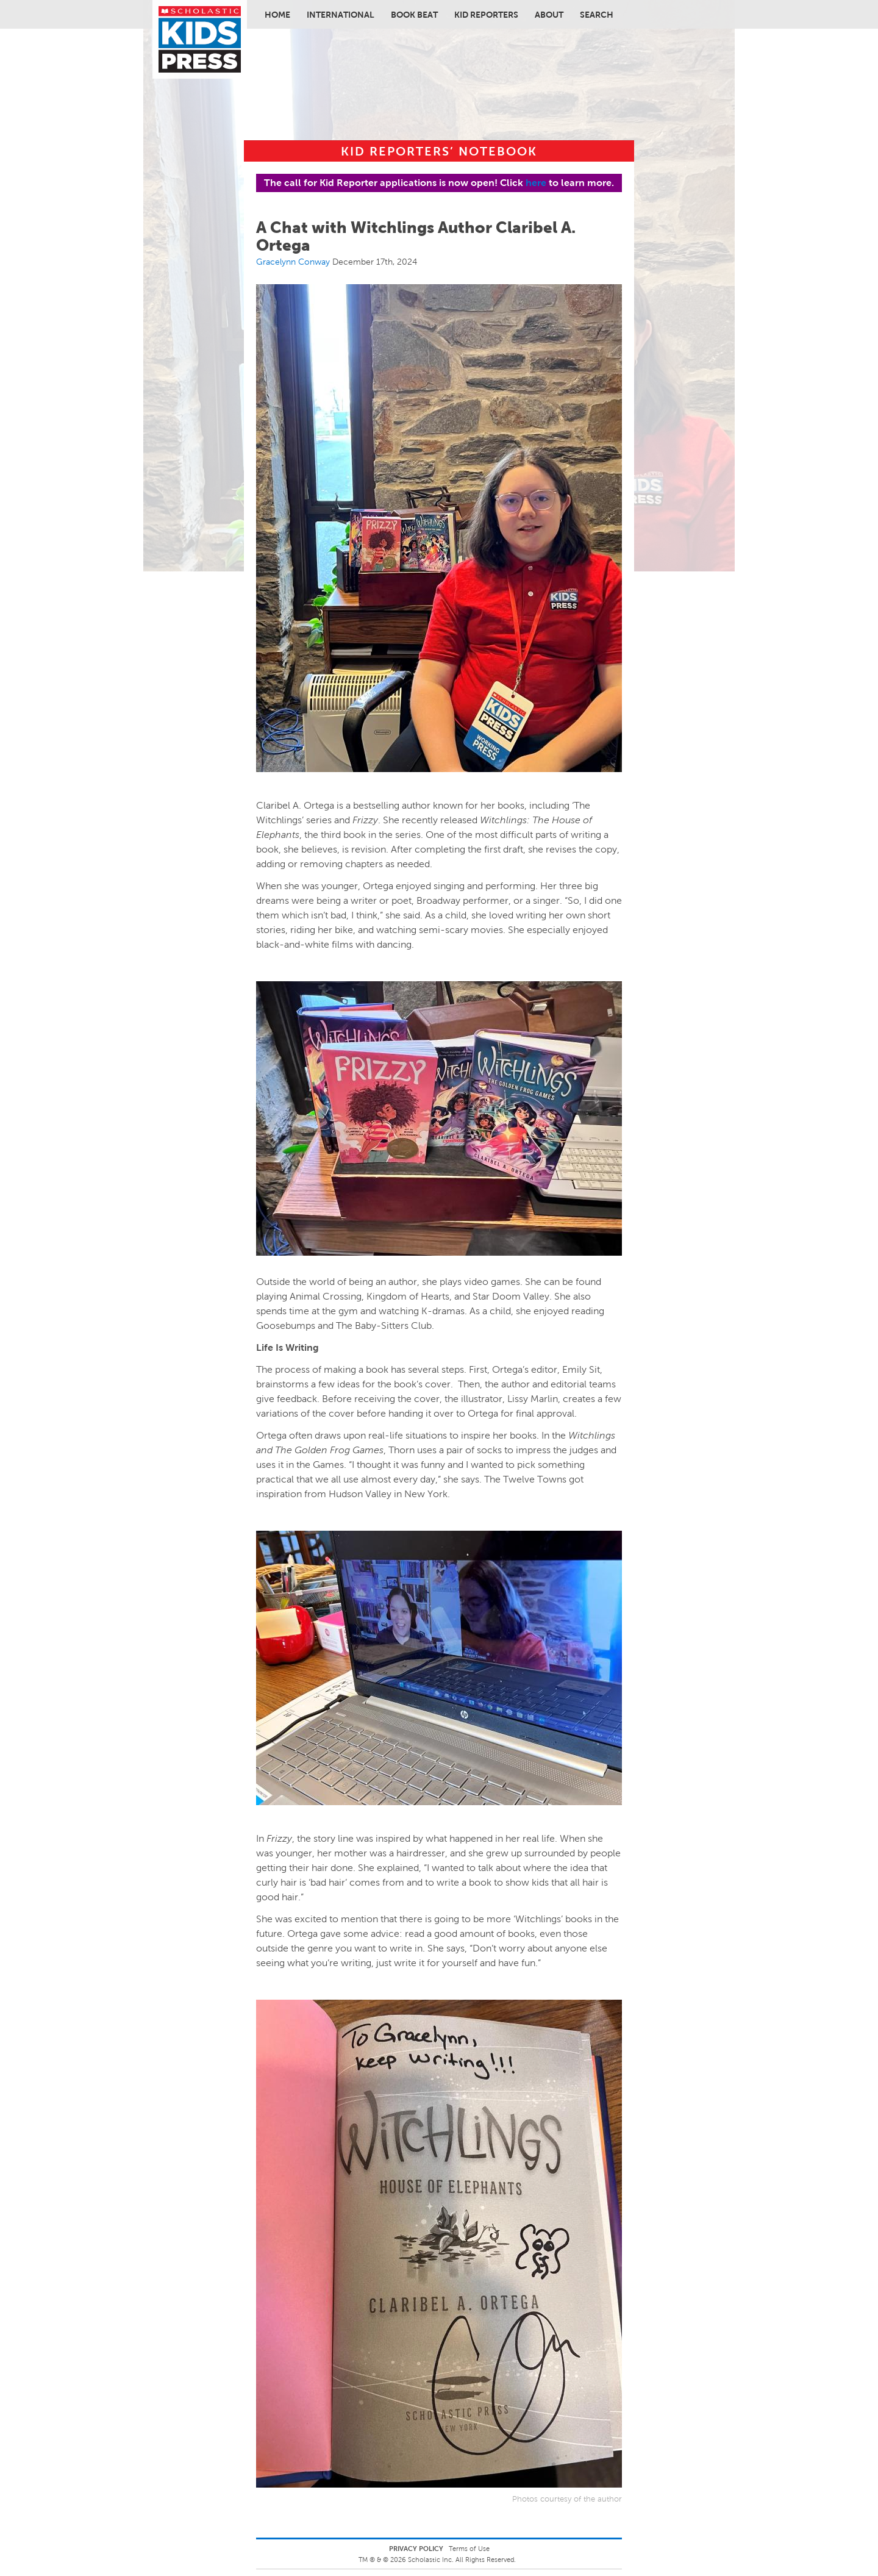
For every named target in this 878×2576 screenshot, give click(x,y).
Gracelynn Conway (293, 262)
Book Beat (414, 15)
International (340, 15)
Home (277, 15)
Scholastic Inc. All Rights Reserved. (463, 2559)
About (549, 15)
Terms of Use (469, 2548)
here (536, 182)
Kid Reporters (486, 15)
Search (596, 15)
